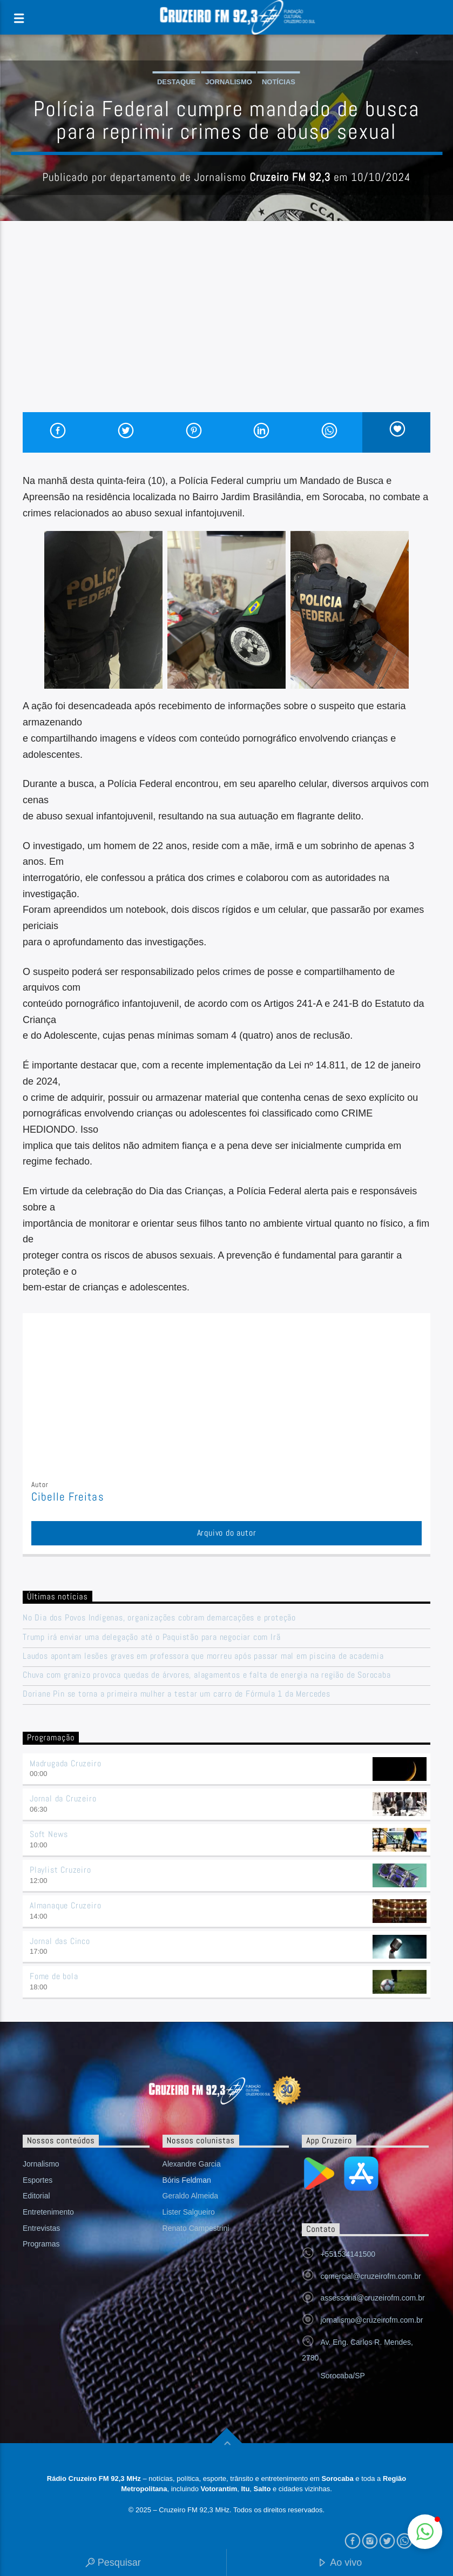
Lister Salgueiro (189, 2212)
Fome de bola (54, 1976)
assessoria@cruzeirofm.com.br (372, 2297)
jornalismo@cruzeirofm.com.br (371, 2320)
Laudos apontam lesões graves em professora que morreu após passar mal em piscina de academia (203, 1656)
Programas (41, 2243)
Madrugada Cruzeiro (65, 1763)
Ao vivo (339, 2563)
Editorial (36, 2195)
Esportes (37, 2180)
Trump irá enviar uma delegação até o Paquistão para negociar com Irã (151, 1637)
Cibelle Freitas (67, 1497)
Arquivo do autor (226, 1532)
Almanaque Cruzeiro (65, 1905)
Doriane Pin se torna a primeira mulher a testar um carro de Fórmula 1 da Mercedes (176, 1694)
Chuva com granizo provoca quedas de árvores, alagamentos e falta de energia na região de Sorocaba (207, 1675)
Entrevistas (41, 2228)
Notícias (278, 82)
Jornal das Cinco (60, 1941)
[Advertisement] (226, 331)
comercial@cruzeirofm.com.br (370, 2276)
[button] (425, 2531)
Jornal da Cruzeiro (63, 1798)
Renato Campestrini (196, 2228)
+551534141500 (347, 2254)
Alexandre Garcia (192, 2164)
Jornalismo (228, 82)
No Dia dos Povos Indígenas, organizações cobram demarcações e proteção (159, 1617)
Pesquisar (113, 2563)
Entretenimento (48, 2212)
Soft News (49, 1834)
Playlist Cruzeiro (60, 1869)
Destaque (176, 82)
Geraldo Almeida (191, 2195)
